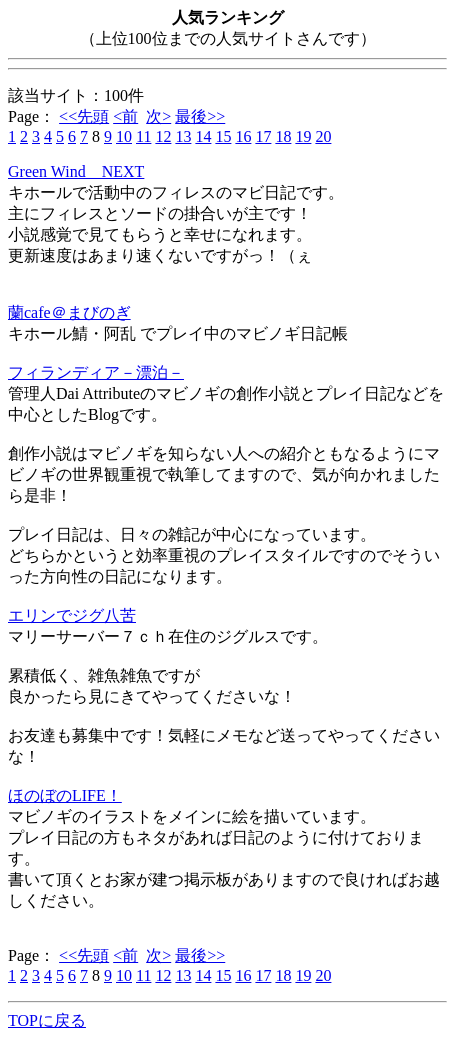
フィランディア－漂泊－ (96, 372)
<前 (125, 116)
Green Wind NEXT (76, 171)
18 (283, 136)
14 (203, 136)
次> (158, 116)
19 (303, 136)
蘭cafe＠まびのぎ (69, 312)
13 (183, 136)
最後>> (200, 116)
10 (124, 136)
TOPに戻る (47, 1020)
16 (243, 136)
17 (263, 136)
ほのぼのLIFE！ (65, 795)
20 (323, 136)
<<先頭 (84, 116)
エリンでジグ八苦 (72, 615)
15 (223, 136)
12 (163, 136)
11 (143, 136)
